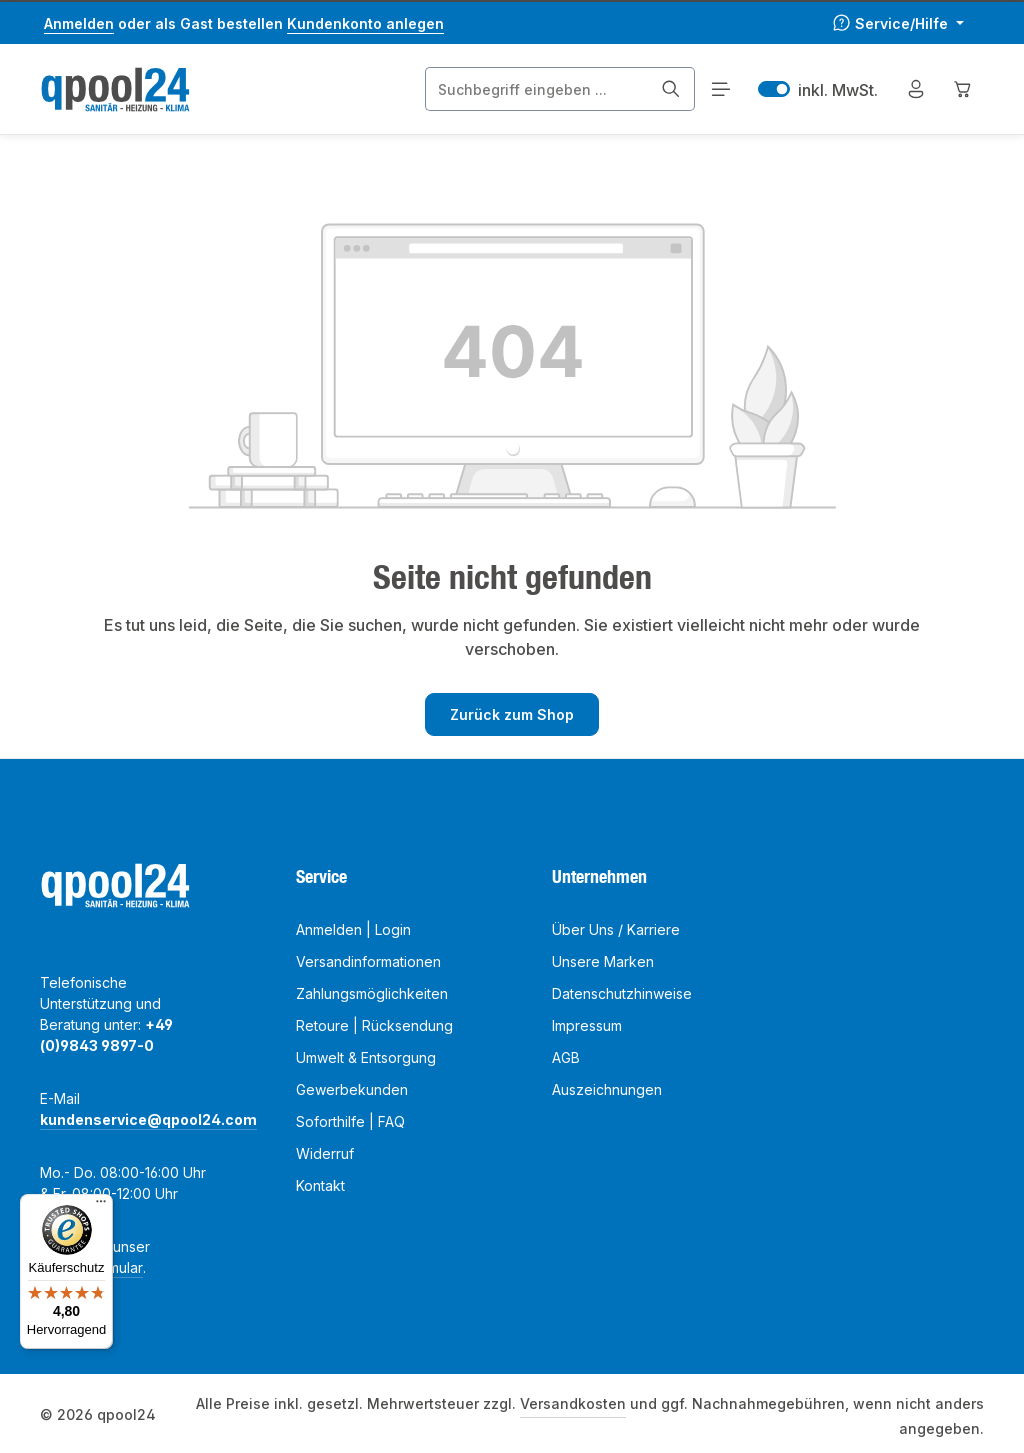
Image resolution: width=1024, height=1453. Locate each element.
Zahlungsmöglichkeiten (372, 993)
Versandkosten (573, 1403)
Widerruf (325, 1153)
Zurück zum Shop (512, 714)
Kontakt (320, 1185)
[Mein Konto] (915, 89)
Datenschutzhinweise (622, 993)
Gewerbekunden (352, 1089)
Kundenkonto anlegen (365, 23)
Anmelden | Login (353, 929)
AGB (566, 1057)
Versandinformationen (368, 961)
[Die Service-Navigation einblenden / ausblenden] (898, 23)
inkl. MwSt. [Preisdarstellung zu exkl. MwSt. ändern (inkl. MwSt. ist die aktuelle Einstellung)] (818, 89)
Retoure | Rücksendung (374, 1025)
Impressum (587, 1025)
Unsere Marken (603, 961)
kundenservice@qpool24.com (148, 1119)
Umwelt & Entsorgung (366, 1057)
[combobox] (537, 89)
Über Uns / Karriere (616, 929)
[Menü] (720, 89)
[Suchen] (671, 89)
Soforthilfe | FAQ (350, 1121)
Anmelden (79, 23)
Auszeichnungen (607, 1089)
